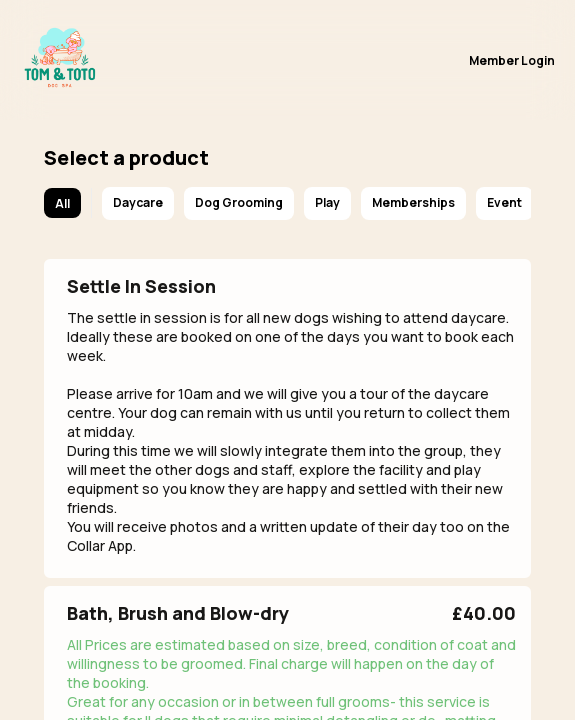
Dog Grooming (239, 202)
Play (327, 202)
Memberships (413, 202)
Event (504, 202)
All (62, 203)
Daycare (138, 202)
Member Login (512, 60)
